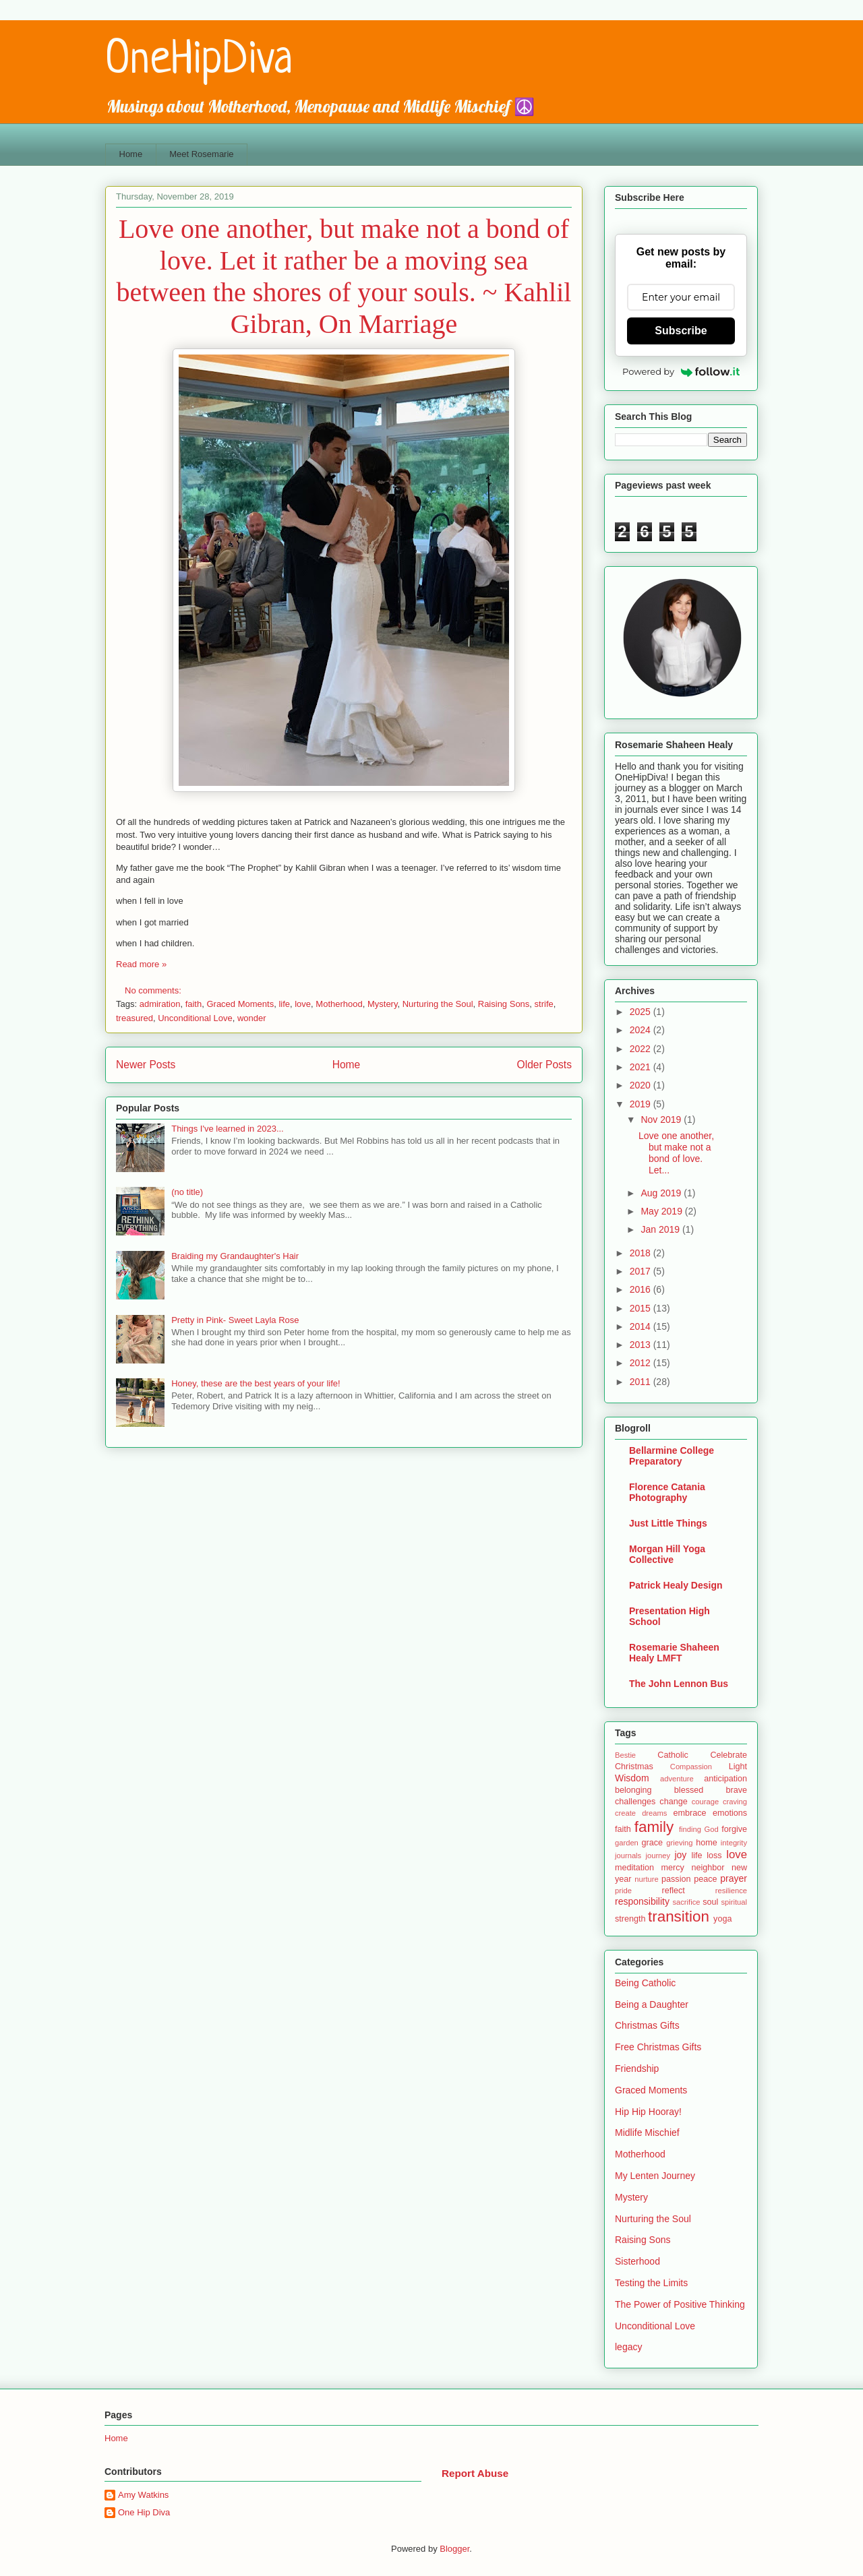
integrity (734, 1843)
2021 (641, 1067)
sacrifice (686, 1902)
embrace (689, 1813)
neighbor (707, 1867)
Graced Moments (240, 1004)
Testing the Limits (651, 2282)
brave (736, 1790)
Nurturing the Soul (438, 1004)
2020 (641, 1085)
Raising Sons (504, 1004)
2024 (641, 1029)
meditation (634, 1867)
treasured (134, 1018)
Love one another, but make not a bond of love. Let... (676, 1152)
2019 (641, 1104)
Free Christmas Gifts (658, 2047)
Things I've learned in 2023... (227, 1129)
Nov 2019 (662, 1119)
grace (652, 1842)
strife (544, 1004)
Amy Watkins (143, 2495)
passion (675, 1879)
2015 (641, 1308)
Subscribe (681, 330)
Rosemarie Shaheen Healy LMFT (674, 1652)
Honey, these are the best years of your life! (255, 1383)
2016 (641, 1289)
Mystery (382, 1004)
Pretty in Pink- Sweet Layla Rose (235, 1320)
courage (705, 1802)
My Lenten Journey (655, 2175)
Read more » (141, 964)
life (284, 1004)
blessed (688, 1790)
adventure (677, 1779)
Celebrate (728, 1755)
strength (630, 1919)
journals (628, 1855)
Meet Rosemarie (201, 154)
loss (714, 1855)
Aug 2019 (662, 1193)
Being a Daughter (651, 2004)
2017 (641, 1271)
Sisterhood (637, 2261)
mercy (672, 1867)
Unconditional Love (195, 1018)
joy (680, 1854)
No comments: (154, 990)
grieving (679, 1843)
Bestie (625, 1755)
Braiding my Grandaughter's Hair (235, 1256)
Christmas (634, 1766)
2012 (641, 1362)
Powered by (681, 371)
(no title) (187, 1192)
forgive (734, 1829)
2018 (641, 1253)
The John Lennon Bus (678, 1683)
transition (678, 1916)
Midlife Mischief (647, 2132)
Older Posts (544, 1064)
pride (623, 1891)
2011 (641, 1381)
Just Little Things (668, 1523)
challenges (635, 1801)
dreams (654, 1813)
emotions (730, 1813)
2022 (641, 1048)
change (673, 1801)
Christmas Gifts (647, 2025)
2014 (641, 1326)
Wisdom (632, 1778)
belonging (633, 1790)
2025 (641, 1011)
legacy (628, 2346)
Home (131, 154)
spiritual (734, 1902)
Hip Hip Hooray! (648, 2111)
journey (657, 1855)
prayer (733, 1878)
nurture (646, 1879)
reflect (672, 1890)
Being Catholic (645, 1982)
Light (738, 1766)
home (706, 1842)
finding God (699, 1829)
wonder (251, 1018)
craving (735, 1802)
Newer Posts (145, 1064)
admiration (160, 1004)
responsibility (642, 1901)
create (625, 1813)
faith (193, 1004)
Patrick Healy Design (676, 1585)
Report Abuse (475, 2473)
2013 (641, 1344)
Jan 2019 (661, 1229)
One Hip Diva (144, 2512)
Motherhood (339, 1004)
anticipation (725, 1778)
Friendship (637, 2068)
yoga (722, 1919)
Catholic (672, 1755)
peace (705, 1879)
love (303, 1004)
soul (710, 1902)
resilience (731, 1891)
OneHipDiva (199, 61)
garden (626, 1843)
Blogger (454, 2549)
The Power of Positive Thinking (680, 2304)
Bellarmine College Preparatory (671, 1456)
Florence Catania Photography (667, 1492)
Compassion (691, 1766)
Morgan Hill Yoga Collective (667, 1554)
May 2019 (662, 1211)
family (654, 1826)
